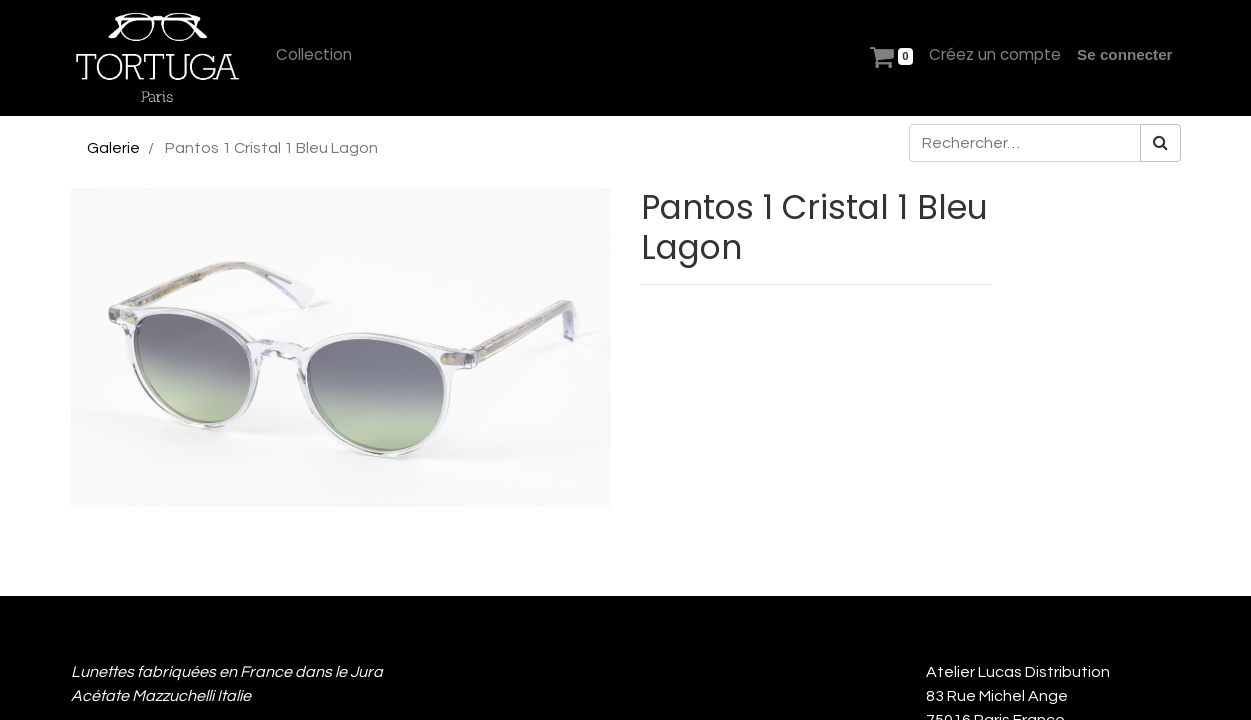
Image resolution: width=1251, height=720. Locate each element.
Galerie (113, 148)
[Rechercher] (1160, 143)
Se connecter (1124, 54)
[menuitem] (314, 55)
